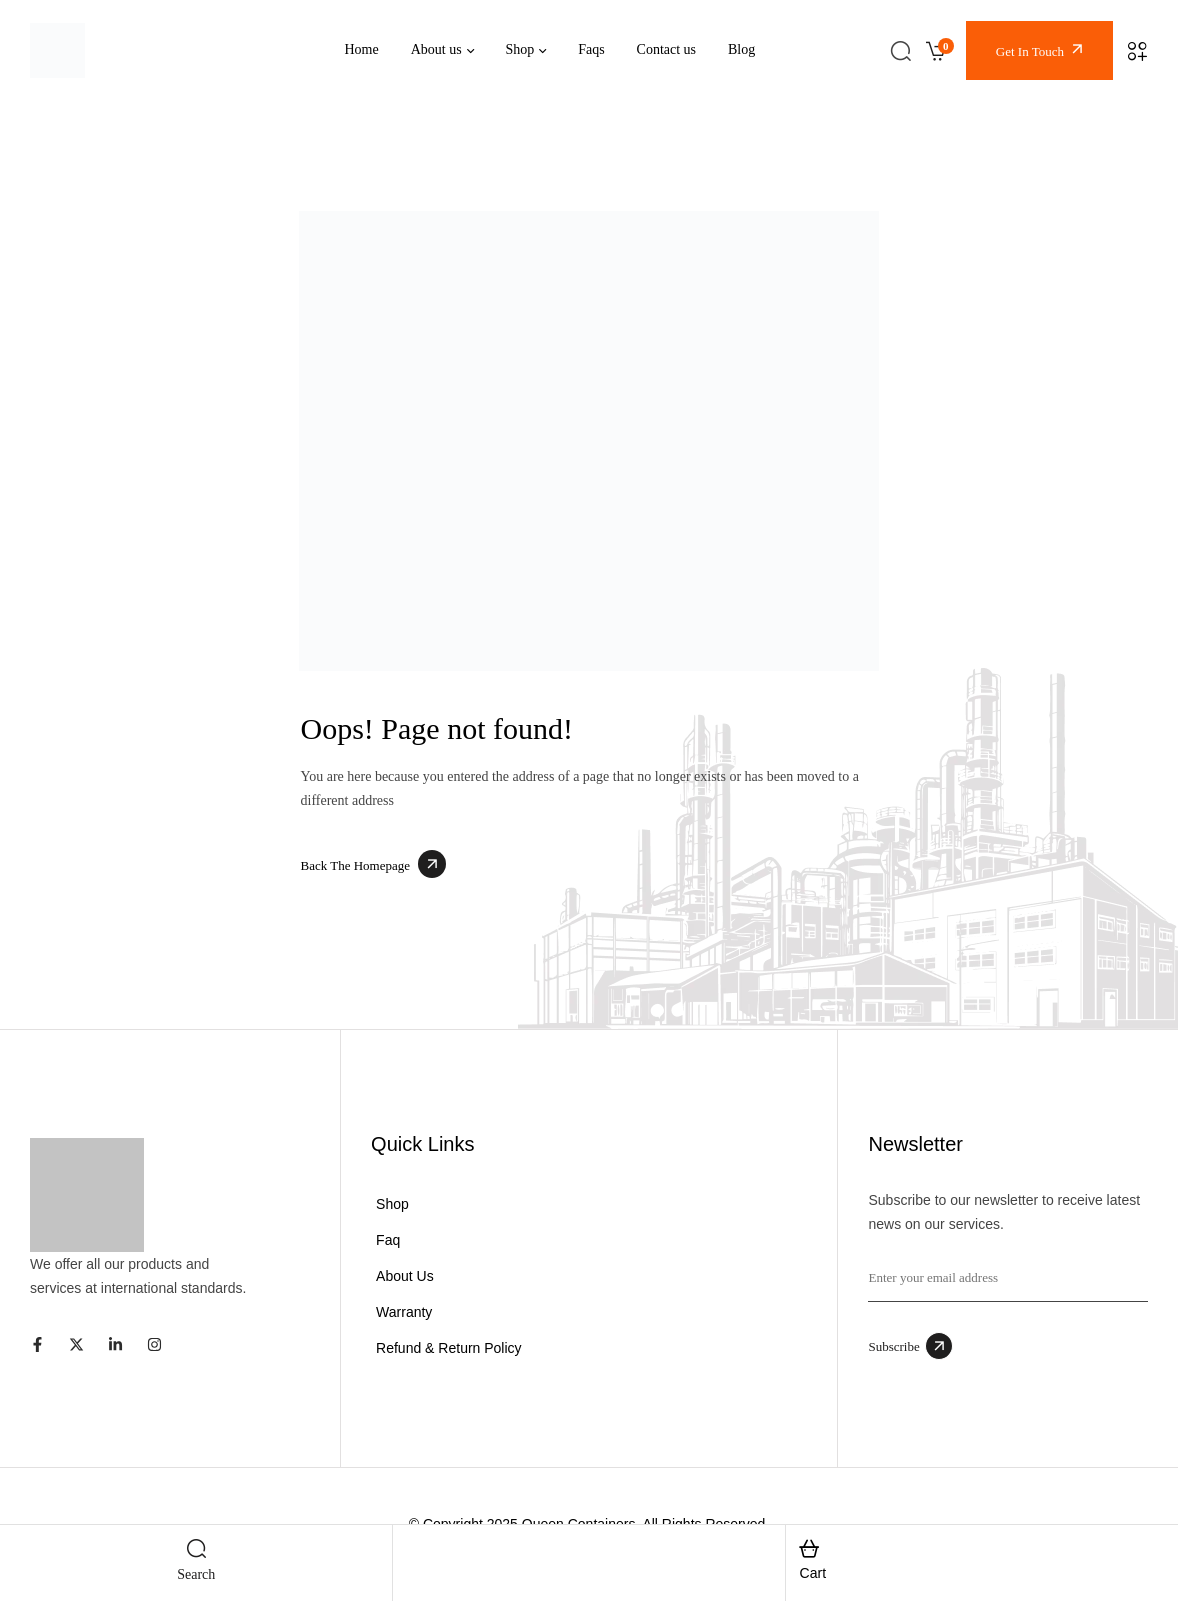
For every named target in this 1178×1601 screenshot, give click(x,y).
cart (813, 1573)
